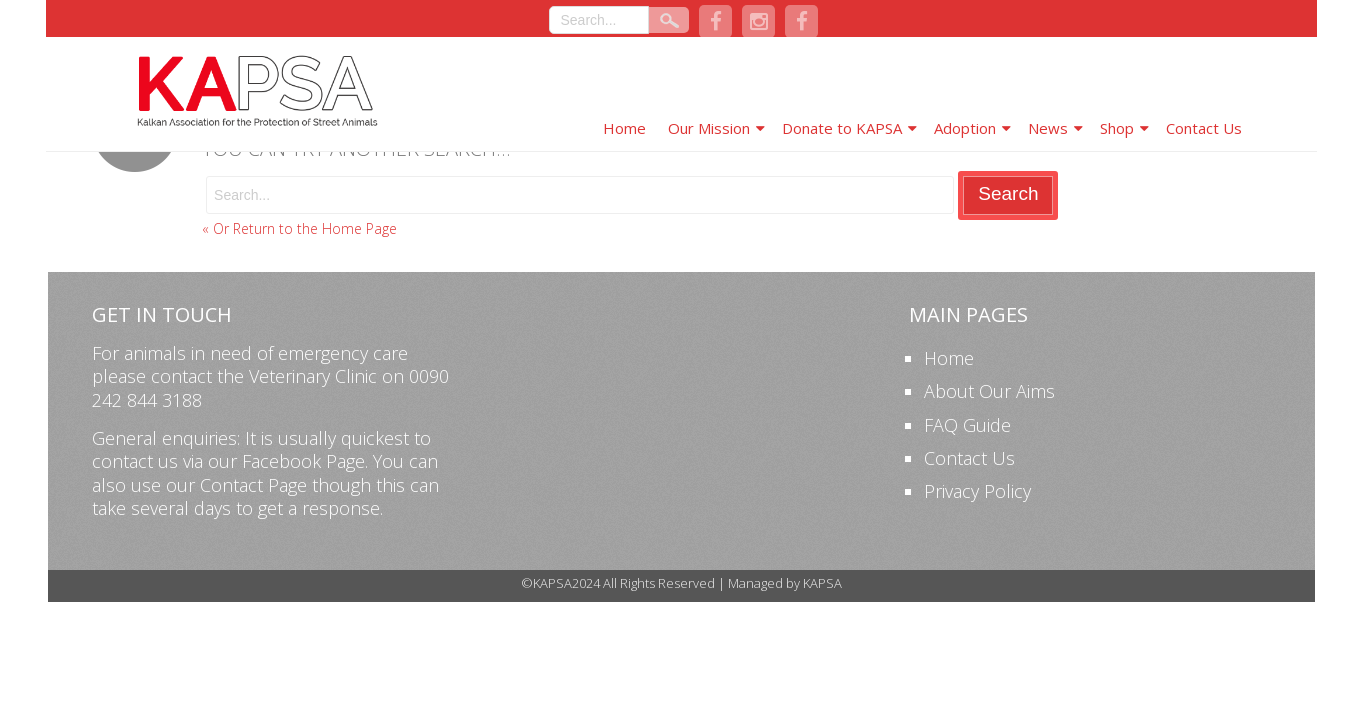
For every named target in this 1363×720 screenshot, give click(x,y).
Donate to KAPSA (842, 128)
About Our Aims (989, 391)
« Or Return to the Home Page (299, 228)
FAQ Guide (967, 425)
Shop (1117, 128)
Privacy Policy (977, 491)
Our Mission (709, 128)
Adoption (965, 128)
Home (624, 128)
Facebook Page (303, 461)
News (1048, 128)
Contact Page (253, 485)
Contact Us (1204, 128)
